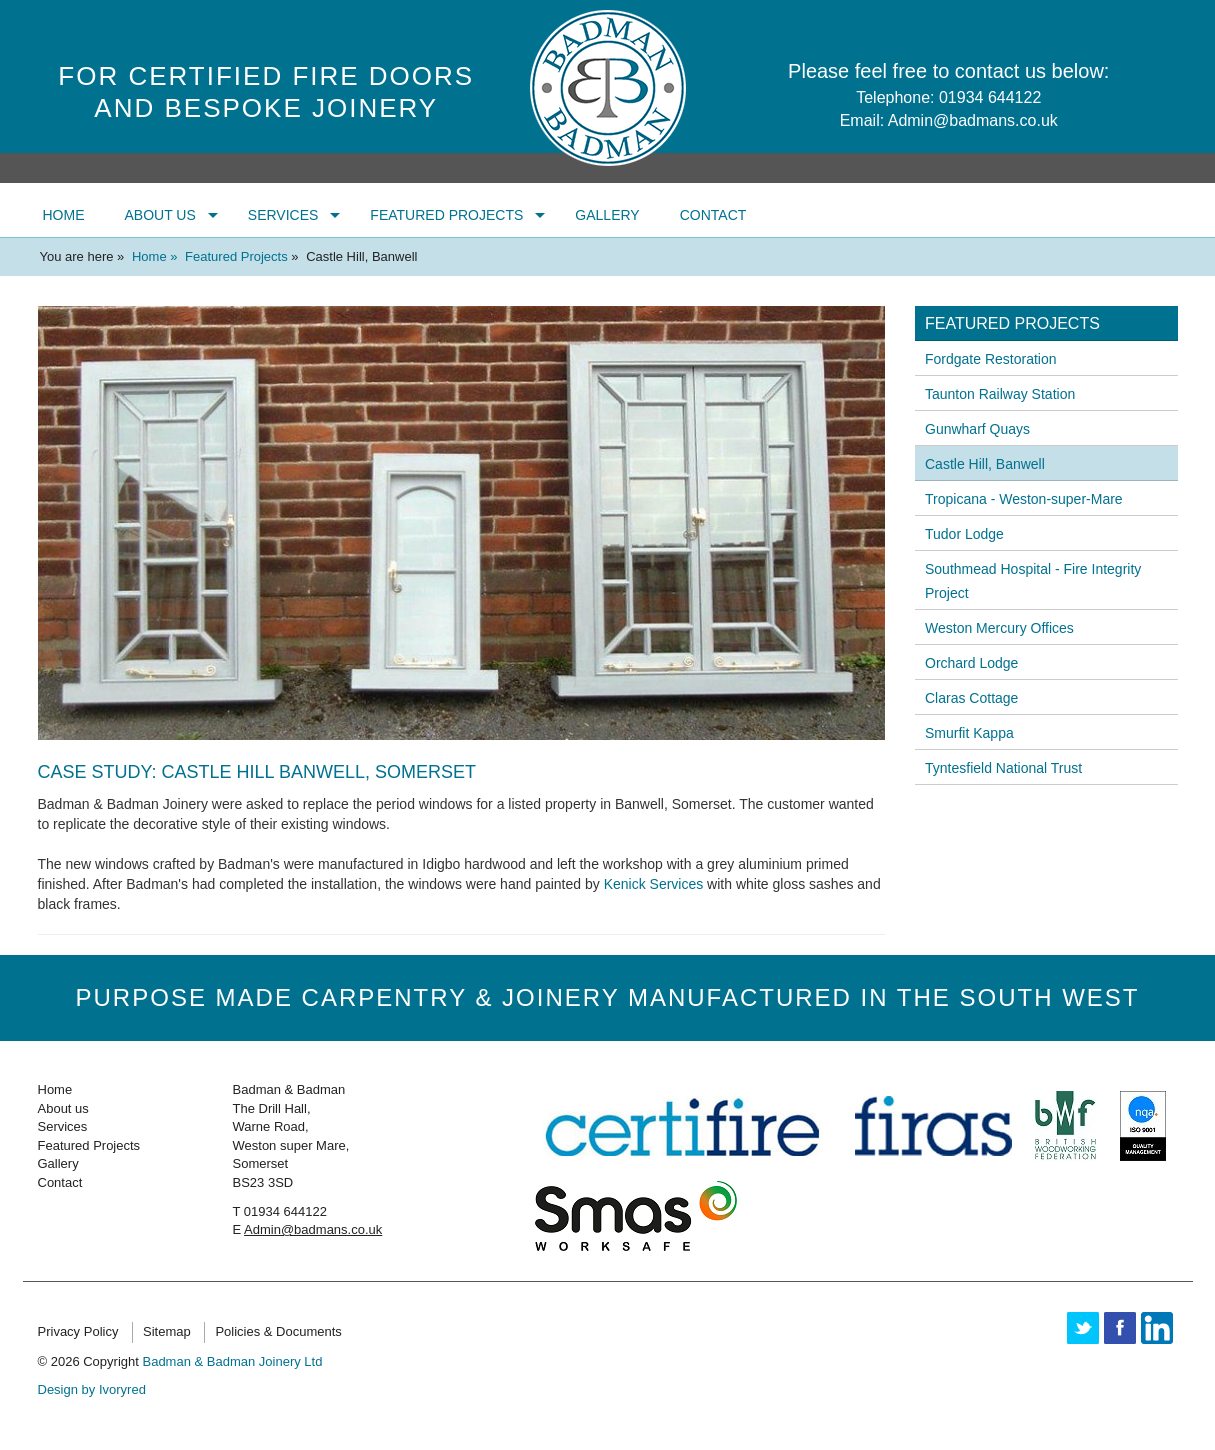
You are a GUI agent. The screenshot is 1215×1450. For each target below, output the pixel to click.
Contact (713, 215)
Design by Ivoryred (92, 1389)
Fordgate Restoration (991, 359)
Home (64, 215)
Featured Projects (446, 215)
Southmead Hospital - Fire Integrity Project (1033, 581)
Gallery (607, 215)
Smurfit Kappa (969, 733)
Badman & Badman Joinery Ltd (232, 1361)
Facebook (1120, 1328)
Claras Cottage (971, 698)
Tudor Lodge (964, 534)
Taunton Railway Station (1000, 394)
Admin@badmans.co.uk (973, 120)
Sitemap (167, 1331)
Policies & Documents (278, 1331)
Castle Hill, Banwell (985, 464)
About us (160, 215)
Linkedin (1157, 1328)
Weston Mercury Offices (999, 628)
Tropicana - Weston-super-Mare (1024, 499)
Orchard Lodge (971, 663)
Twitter (1083, 1328)
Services (283, 215)
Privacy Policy (78, 1331)
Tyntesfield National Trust (1003, 768)
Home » (156, 256)
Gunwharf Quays (977, 429)
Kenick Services (654, 884)
